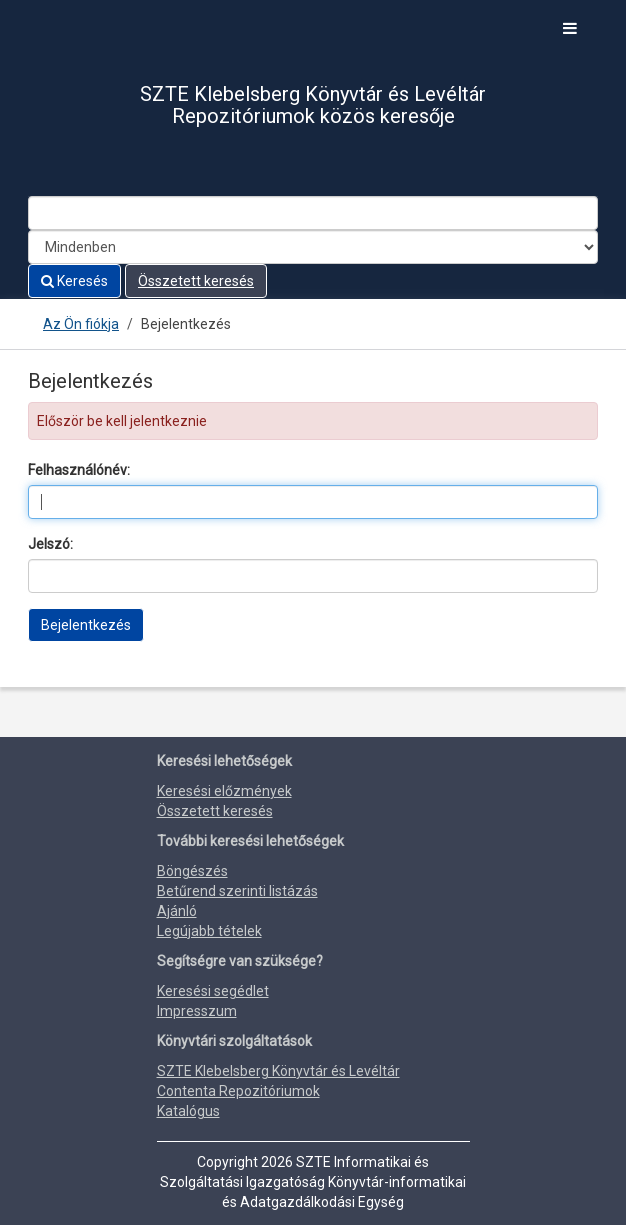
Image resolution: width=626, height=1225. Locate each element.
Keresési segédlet (213, 991)
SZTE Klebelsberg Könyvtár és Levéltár (278, 1071)
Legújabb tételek (209, 931)
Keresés (74, 281)
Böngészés (192, 871)
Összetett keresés (196, 281)
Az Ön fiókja (81, 324)
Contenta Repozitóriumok (238, 1091)
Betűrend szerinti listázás (237, 891)
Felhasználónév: (79, 470)
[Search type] (313, 247)
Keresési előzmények (224, 791)
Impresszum (197, 1011)
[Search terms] (313, 213)
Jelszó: (50, 544)
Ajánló (177, 911)
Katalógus (188, 1111)
